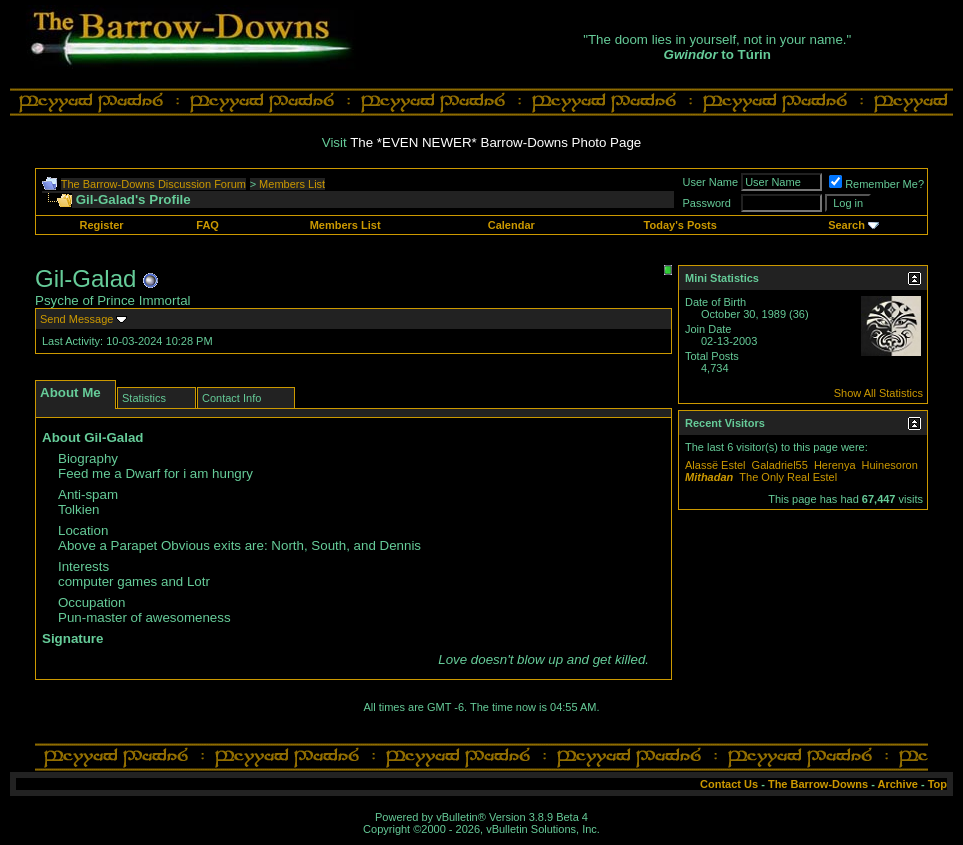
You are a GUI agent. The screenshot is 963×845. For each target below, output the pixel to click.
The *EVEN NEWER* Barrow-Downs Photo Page (495, 142)
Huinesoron (890, 465)
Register (102, 225)
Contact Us (729, 784)
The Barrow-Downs (818, 784)
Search (846, 225)
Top (937, 784)
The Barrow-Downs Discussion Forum (153, 184)
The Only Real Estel (788, 477)
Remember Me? (876, 184)
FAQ (207, 225)
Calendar (511, 225)
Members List (292, 184)
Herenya (835, 465)
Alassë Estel (715, 465)
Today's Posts (680, 225)
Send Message (76, 319)
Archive (898, 784)
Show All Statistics (878, 393)
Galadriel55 (780, 465)
